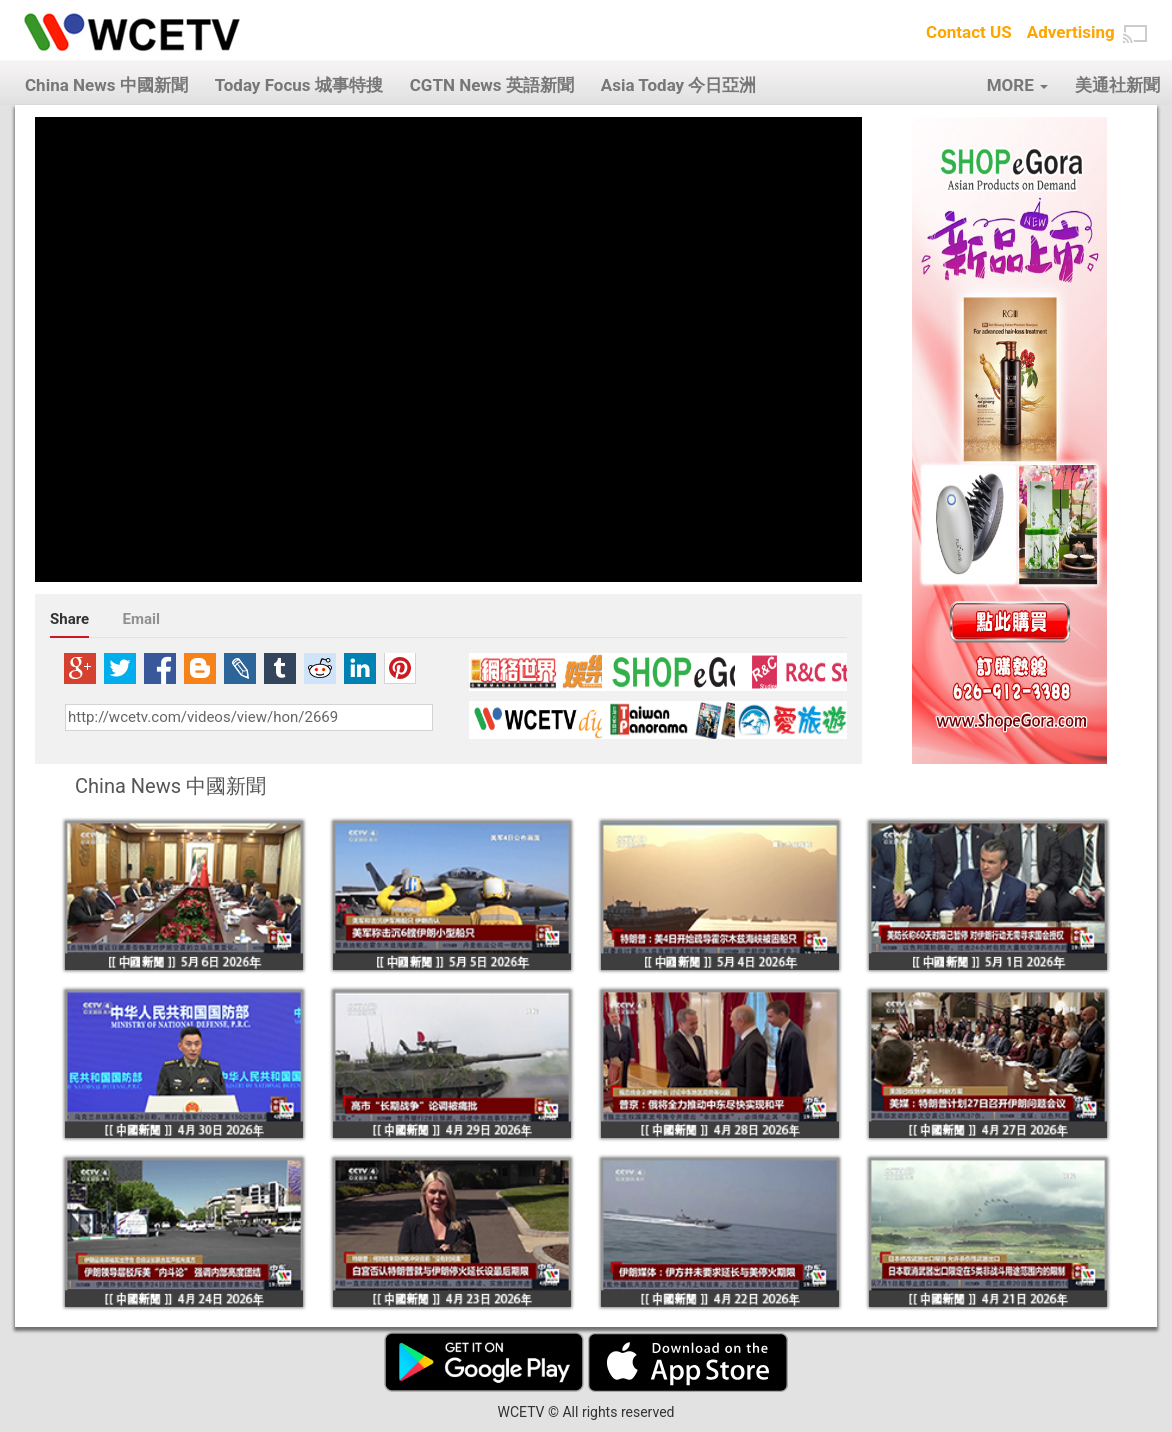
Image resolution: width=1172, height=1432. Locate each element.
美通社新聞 (1117, 85)
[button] (1135, 34)
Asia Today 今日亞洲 (679, 85)
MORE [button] (1017, 85)
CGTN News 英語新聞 (492, 85)
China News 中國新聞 (106, 85)
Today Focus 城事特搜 (299, 85)
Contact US (969, 32)
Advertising (1071, 32)
